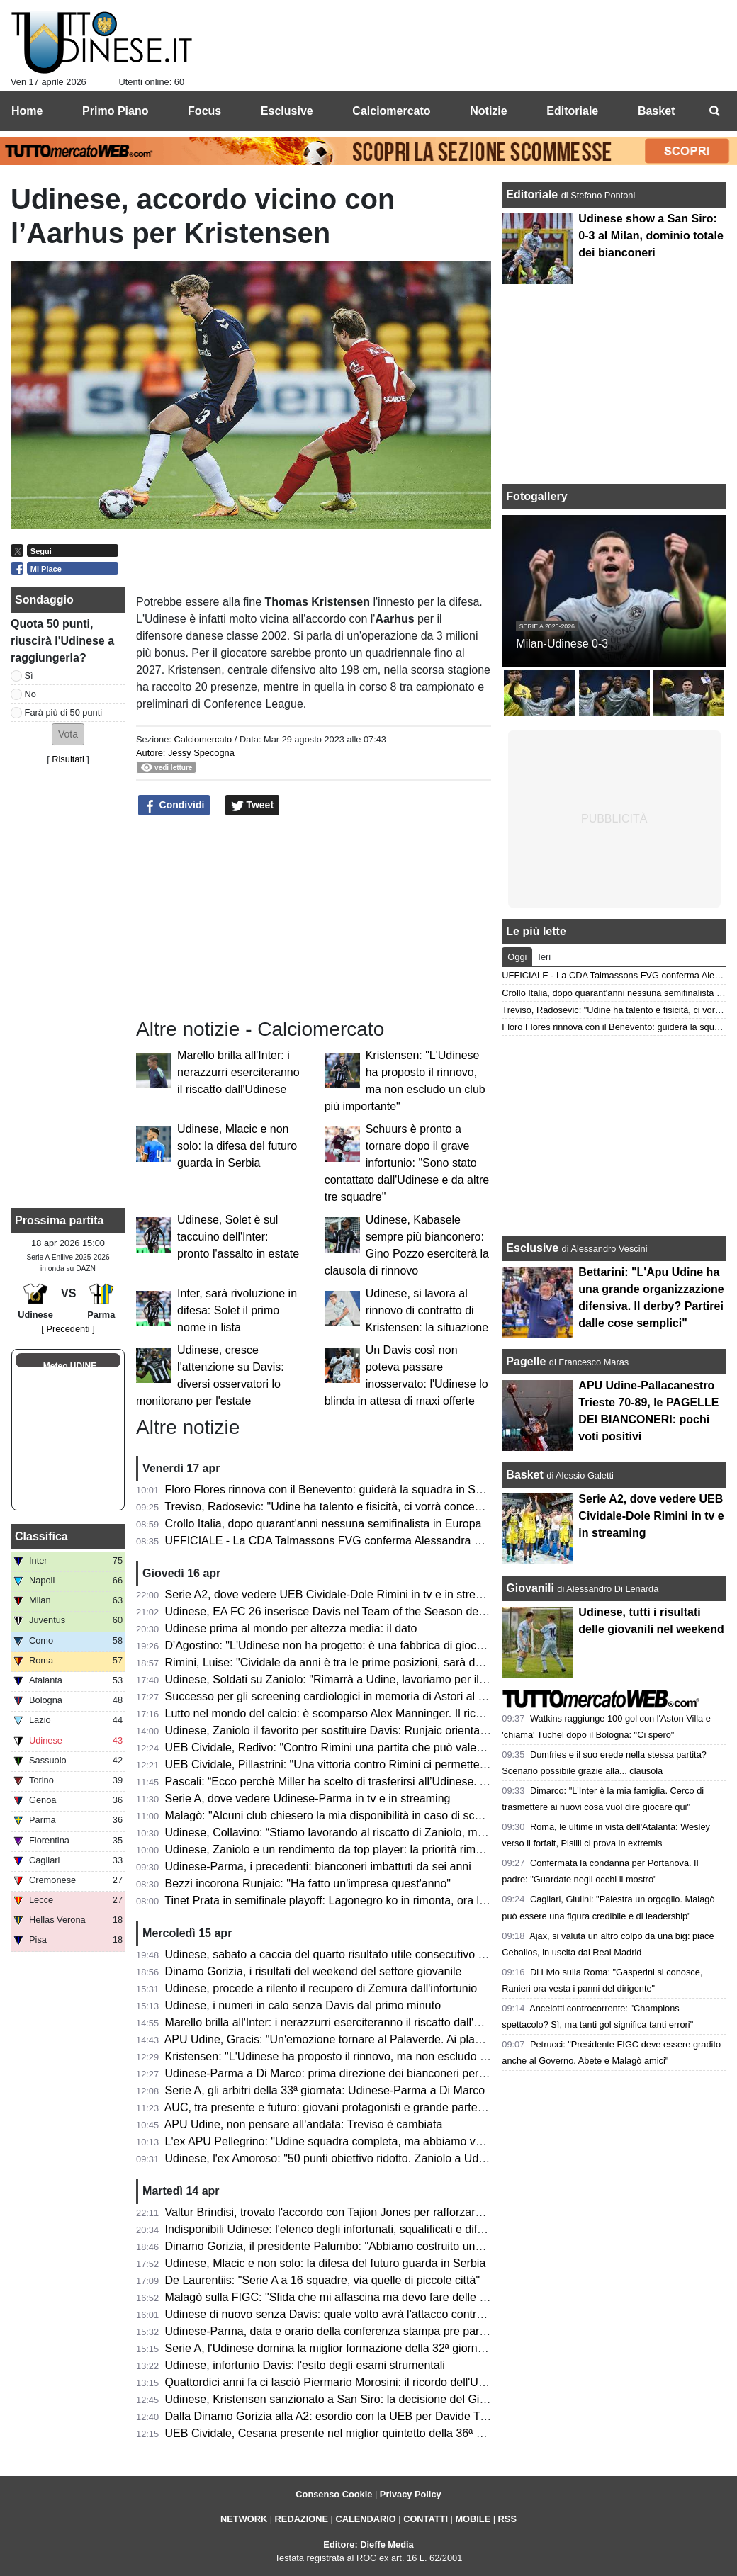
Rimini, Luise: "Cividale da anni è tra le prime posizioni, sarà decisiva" (339, 1662)
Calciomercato (203, 739)
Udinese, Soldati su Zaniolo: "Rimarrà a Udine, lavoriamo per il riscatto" (344, 1679)
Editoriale (533, 194)
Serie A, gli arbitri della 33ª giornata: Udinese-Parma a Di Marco (325, 2090)
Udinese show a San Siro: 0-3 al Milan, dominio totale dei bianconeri (650, 236)
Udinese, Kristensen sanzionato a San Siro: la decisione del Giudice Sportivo (358, 2399)
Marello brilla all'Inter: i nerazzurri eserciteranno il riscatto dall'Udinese (238, 1072)
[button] (68, 734)
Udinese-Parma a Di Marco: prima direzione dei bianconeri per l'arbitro (342, 2073)
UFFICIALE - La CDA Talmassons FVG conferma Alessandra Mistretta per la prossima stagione (404, 1541)
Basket (524, 1475)
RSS (507, 2519)
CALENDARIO (365, 2519)
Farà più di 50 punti (64, 712)
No (30, 694)
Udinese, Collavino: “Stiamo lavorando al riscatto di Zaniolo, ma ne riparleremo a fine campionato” (411, 1832)
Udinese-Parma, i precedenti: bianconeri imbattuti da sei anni (318, 1866)
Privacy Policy (410, 2494)
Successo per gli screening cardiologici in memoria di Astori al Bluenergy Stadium (369, 1696)
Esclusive (532, 1248)
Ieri (544, 956)
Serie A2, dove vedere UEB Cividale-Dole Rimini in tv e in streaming (336, 1594)
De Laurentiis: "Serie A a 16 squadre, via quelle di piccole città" (322, 2280)
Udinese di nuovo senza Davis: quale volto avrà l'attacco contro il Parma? (349, 2314)
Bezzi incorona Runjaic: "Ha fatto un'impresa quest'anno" (308, 1883)
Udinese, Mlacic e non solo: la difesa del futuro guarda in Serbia (237, 1146)
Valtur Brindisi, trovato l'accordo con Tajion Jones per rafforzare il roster (343, 2212)
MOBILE (472, 2519)
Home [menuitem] (27, 111)
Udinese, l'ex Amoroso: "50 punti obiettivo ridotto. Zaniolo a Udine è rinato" (352, 2158)
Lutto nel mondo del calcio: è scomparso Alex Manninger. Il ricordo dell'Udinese (364, 1713)
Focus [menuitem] (204, 111)
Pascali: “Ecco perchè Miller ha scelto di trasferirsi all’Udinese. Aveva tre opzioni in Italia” (387, 1781)
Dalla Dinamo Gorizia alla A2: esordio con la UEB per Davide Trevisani (342, 2416)
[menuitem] (714, 111)
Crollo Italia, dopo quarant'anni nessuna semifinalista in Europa (323, 1524)
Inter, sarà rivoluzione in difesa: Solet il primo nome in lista (237, 1310)
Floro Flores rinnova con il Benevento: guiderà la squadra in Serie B (335, 1490)
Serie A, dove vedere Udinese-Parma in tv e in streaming (308, 1798)
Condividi (174, 805)
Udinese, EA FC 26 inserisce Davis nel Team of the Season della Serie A (347, 1611)
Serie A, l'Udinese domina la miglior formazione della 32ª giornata (329, 2348)
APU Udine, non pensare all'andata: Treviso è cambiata (303, 2124)
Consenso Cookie (334, 2494)
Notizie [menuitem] (488, 111)
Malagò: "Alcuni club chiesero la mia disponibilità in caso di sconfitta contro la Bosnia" (379, 1815)
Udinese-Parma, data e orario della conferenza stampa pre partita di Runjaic (356, 2331)
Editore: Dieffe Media (368, 2544)
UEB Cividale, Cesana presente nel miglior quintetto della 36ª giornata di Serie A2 (370, 2433)
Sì (29, 675)
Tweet (252, 805)
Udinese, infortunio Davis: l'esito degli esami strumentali (305, 2365)
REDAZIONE (301, 2519)
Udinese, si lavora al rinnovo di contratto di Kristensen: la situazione (427, 1310)
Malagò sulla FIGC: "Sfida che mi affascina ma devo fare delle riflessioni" (348, 2297)
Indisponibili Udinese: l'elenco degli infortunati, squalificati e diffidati (333, 2229)
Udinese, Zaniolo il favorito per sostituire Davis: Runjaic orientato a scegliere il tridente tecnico (400, 1730)
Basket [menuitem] (656, 111)
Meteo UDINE (69, 1366)
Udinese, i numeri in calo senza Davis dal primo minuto (303, 2005)
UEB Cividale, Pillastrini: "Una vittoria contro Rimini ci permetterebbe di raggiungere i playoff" (398, 1764)
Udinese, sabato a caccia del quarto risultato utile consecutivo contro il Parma (360, 1954)
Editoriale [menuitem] (572, 111)
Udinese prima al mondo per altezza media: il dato (291, 1628)
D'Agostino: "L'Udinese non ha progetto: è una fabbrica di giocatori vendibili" (356, 1645)
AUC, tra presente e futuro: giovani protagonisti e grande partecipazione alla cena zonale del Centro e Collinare (444, 2107)
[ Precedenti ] (67, 1328)
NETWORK (243, 2519)
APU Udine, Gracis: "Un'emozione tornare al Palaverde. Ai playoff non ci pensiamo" (373, 2039)
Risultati (68, 759)
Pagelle (526, 1361)
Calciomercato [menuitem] (391, 111)
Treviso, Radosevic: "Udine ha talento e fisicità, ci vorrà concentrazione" (344, 1507)
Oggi (517, 956)
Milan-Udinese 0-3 (562, 644)
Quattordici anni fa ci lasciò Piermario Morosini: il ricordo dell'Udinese (338, 2382)
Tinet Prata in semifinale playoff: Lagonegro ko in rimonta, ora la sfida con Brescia (369, 1900)
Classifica (41, 1536)
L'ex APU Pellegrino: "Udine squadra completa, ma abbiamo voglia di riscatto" (360, 2141)
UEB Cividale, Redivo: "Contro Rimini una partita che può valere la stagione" (356, 1747)
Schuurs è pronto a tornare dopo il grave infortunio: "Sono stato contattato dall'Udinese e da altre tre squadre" (407, 1163)
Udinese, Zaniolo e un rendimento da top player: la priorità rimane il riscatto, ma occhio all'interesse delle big (437, 1849)
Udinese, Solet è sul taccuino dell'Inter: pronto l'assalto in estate (238, 1237)
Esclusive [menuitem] (287, 111)
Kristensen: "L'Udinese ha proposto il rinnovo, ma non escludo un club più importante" (380, 2056)
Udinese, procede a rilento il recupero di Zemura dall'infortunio (321, 1988)
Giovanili (530, 1588)
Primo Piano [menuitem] (115, 111)
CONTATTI (425, 2519)
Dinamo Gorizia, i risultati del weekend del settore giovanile (313, 1971)
